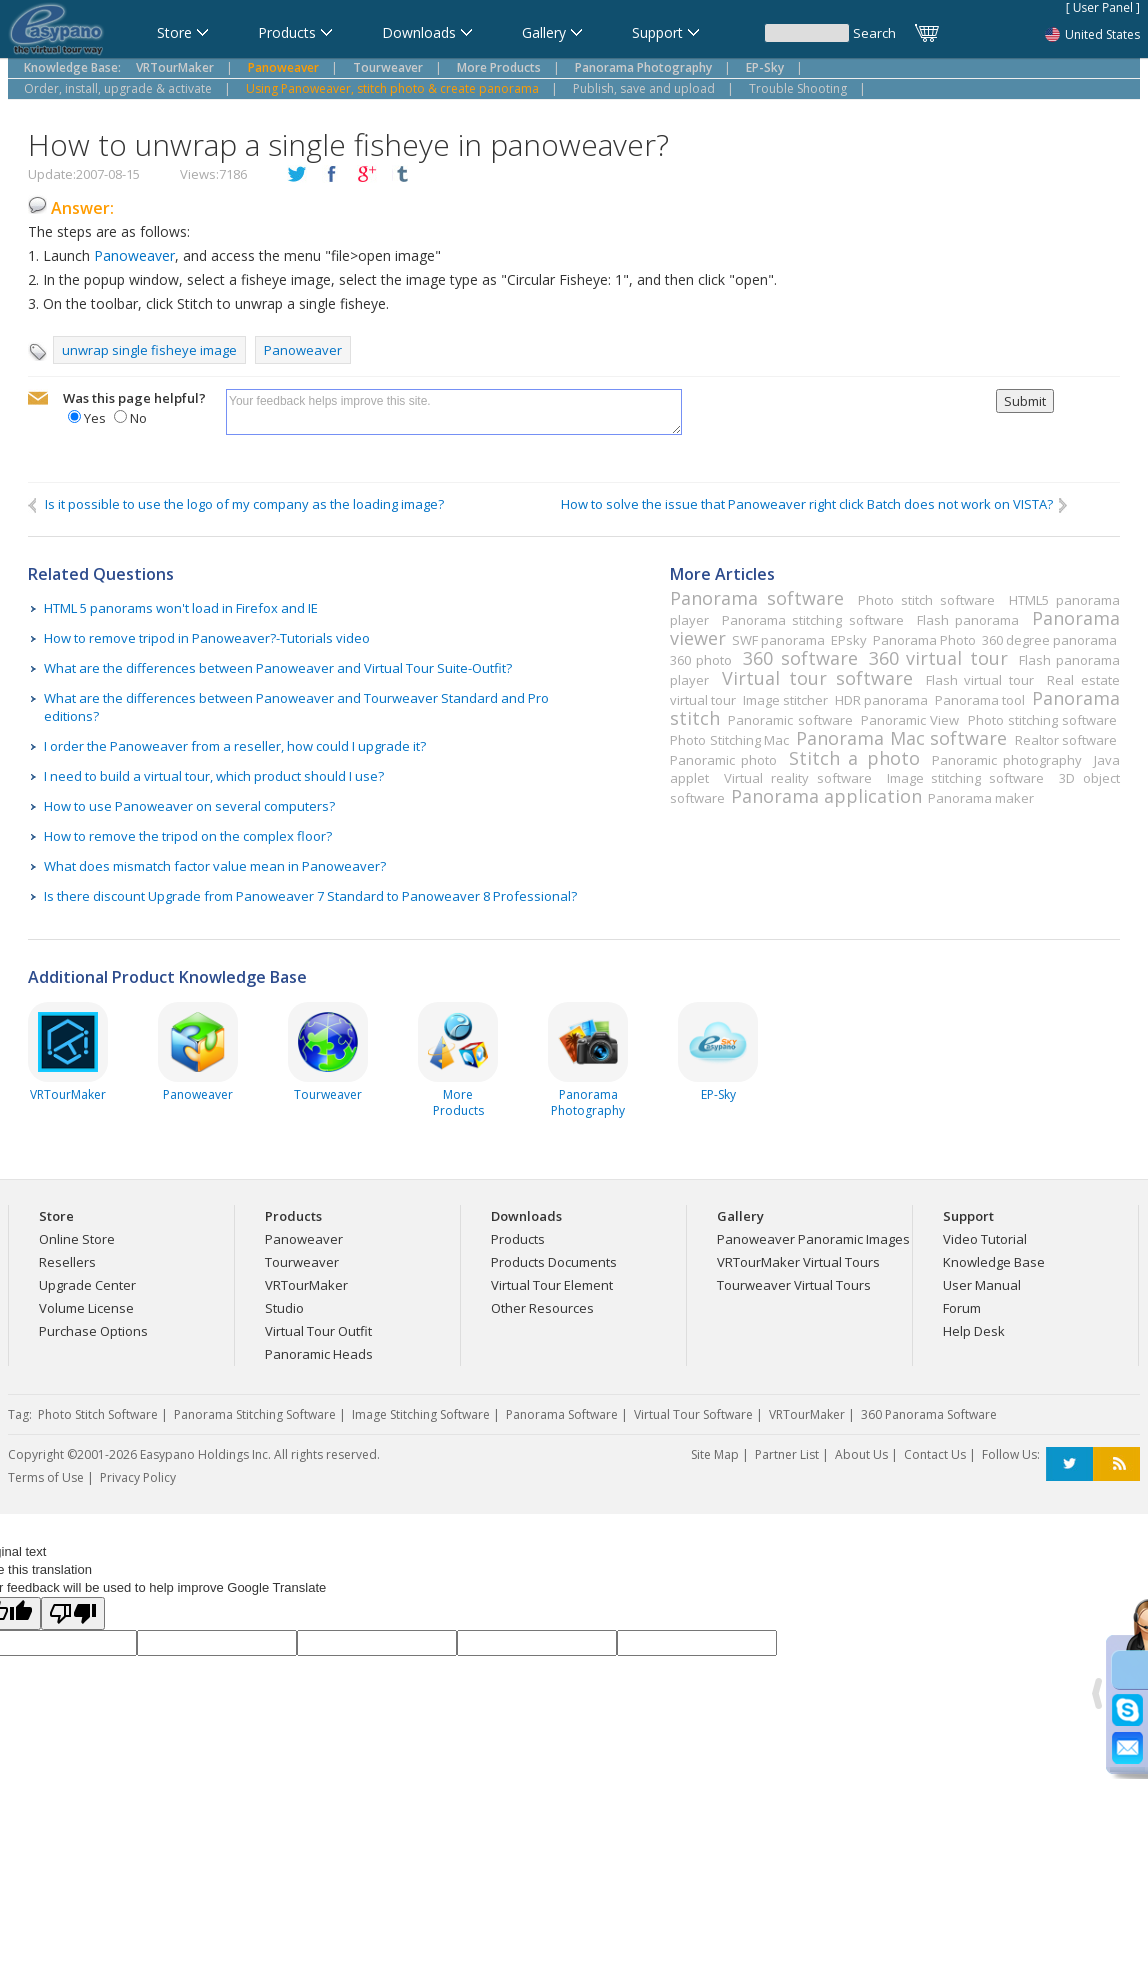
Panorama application (826, 796)
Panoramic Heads (319, 1354)
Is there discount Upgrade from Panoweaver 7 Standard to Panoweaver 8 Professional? (310, 896)
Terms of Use (46, 1477)
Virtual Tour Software (693, 1414)
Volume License (86, 1308)
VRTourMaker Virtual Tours (798, 1262)
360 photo (701, 660)
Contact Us (935, 1454)
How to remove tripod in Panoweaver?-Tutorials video (207, 638)
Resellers (67, 1262)
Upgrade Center (87, 1285)
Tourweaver (302, 1262)
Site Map (715, 1454)
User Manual (982, 1285)
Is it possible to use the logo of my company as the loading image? (236, 504)
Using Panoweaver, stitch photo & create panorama (392, 88)
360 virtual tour (938, 658)
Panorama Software (562, 1414)
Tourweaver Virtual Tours (794, 1285)
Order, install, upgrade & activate (118, 88)
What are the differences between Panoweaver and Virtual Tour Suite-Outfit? (278, 668)
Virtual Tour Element (552, 1285)
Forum (962, 1308)
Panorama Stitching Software (255, 1414)
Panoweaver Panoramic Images (813, 1239)
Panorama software (757, 598)
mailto (38, 399)
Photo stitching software (1042, 720)
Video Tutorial (985, 1239)
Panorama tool (980, 700)
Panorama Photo (924, 640)
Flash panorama (968, 620)
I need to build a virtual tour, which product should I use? (214, 776)
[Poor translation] (73, 1613)
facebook (332, 175)
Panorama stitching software (813, 620)
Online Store (77, 1239)
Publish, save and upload (644, 88)
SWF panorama (778, 640)
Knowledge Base (994, 1262)
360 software (800, 658)
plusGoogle (367, 175)
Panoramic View (910, 720)
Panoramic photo (723, 760)
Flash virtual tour (980, 680)
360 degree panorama (1049, 640)
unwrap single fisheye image (149, 350)
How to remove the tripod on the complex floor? (188, 836)
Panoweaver (134, 255)
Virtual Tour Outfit (318, 1331)
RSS (1116, 1464)
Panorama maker (981, 798)
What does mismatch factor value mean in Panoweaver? (215, 866)
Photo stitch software (926, 600)
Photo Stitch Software (98, 1414)
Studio (284, 1308)
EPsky (849, 640)
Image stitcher (785, 700)
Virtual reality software (797, 778)
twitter (297, 175)
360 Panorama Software (929, 1414)
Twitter (1069, 1464)
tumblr (402, 175)
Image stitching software (965, 778)
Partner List (787, 1454)
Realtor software (1066, 740)
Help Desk (974, 1331)
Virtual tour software (817, 678)
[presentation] (839, 428)
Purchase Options (93, 1331)
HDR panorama (881, 700)
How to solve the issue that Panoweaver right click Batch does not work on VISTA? (815, 504)
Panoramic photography (1007, 760)
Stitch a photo (854, 758)
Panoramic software (790, 720)
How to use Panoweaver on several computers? (189, 806)
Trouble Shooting (798, 88)
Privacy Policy (138, 1477)
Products (518, 1239)
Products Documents (554, 1262)
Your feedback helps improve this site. (454, 412)
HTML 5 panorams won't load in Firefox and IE (181, 608)
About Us (861, 1454)
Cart (928, 33)
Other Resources (542, 1308)
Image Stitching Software (421, 1414)
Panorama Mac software (901, 738)
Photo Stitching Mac (729, 740)
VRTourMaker (306, 1285)
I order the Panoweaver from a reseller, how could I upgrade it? (235, 746)
